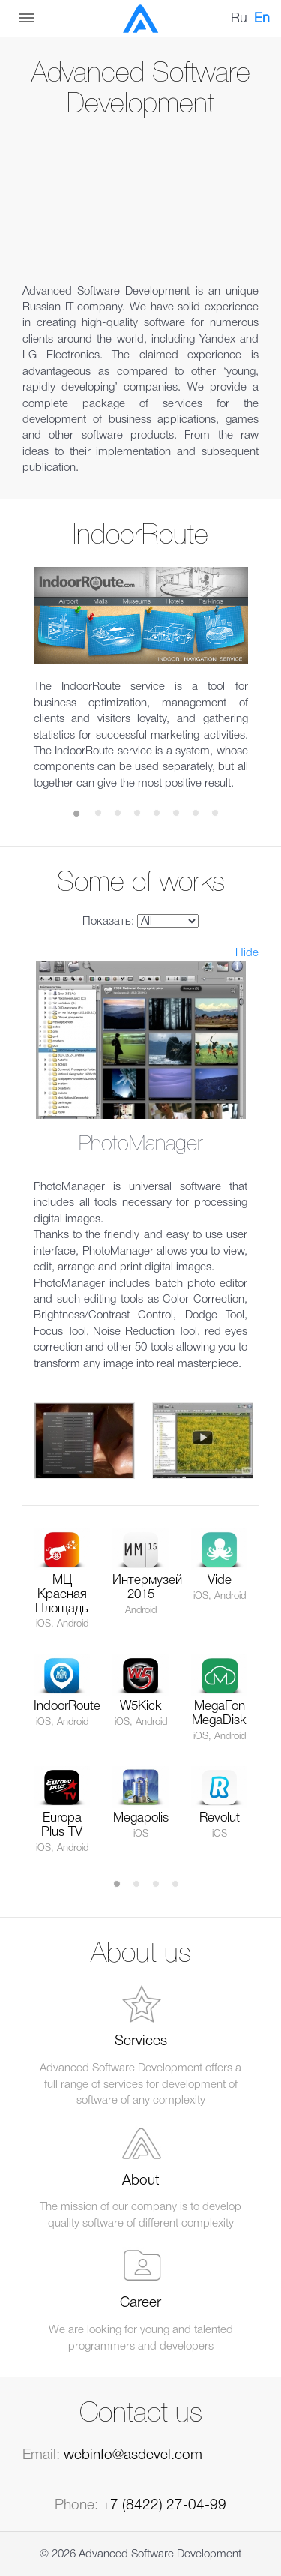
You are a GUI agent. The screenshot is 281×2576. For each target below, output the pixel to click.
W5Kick (141, 1706)
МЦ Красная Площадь (61, 1594)
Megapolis (141, 1818)
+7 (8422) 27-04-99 (164, 2505)
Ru (239, 19)
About (141, 2181)
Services (141, 2041)
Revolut (219, 1818)
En (262, 19)
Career (140, 2303)
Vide (220, 1580)
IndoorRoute (67, 1706)
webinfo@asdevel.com (133, 2455)
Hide (247, 953)
